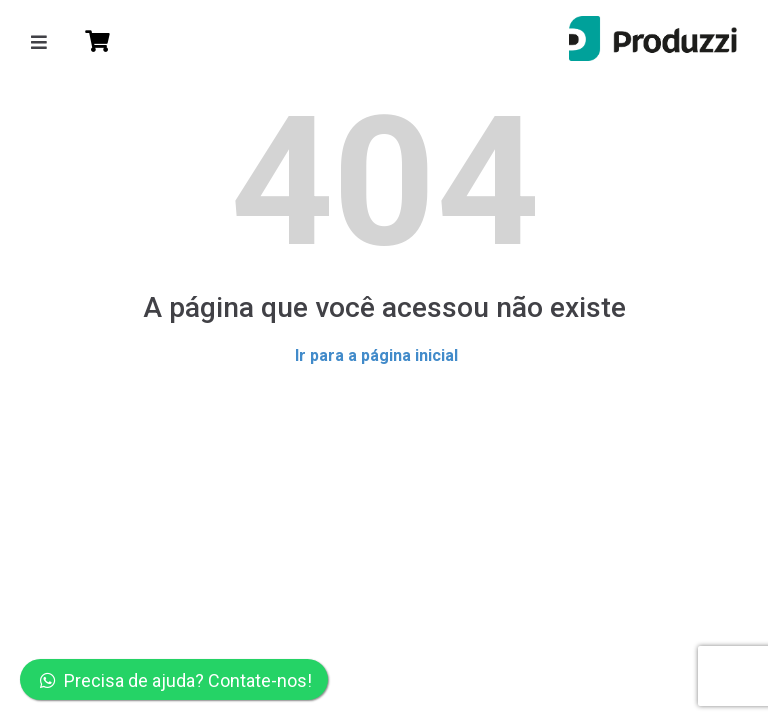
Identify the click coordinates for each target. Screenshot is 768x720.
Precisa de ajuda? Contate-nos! (176, 680)
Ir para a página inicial (376, 355)
